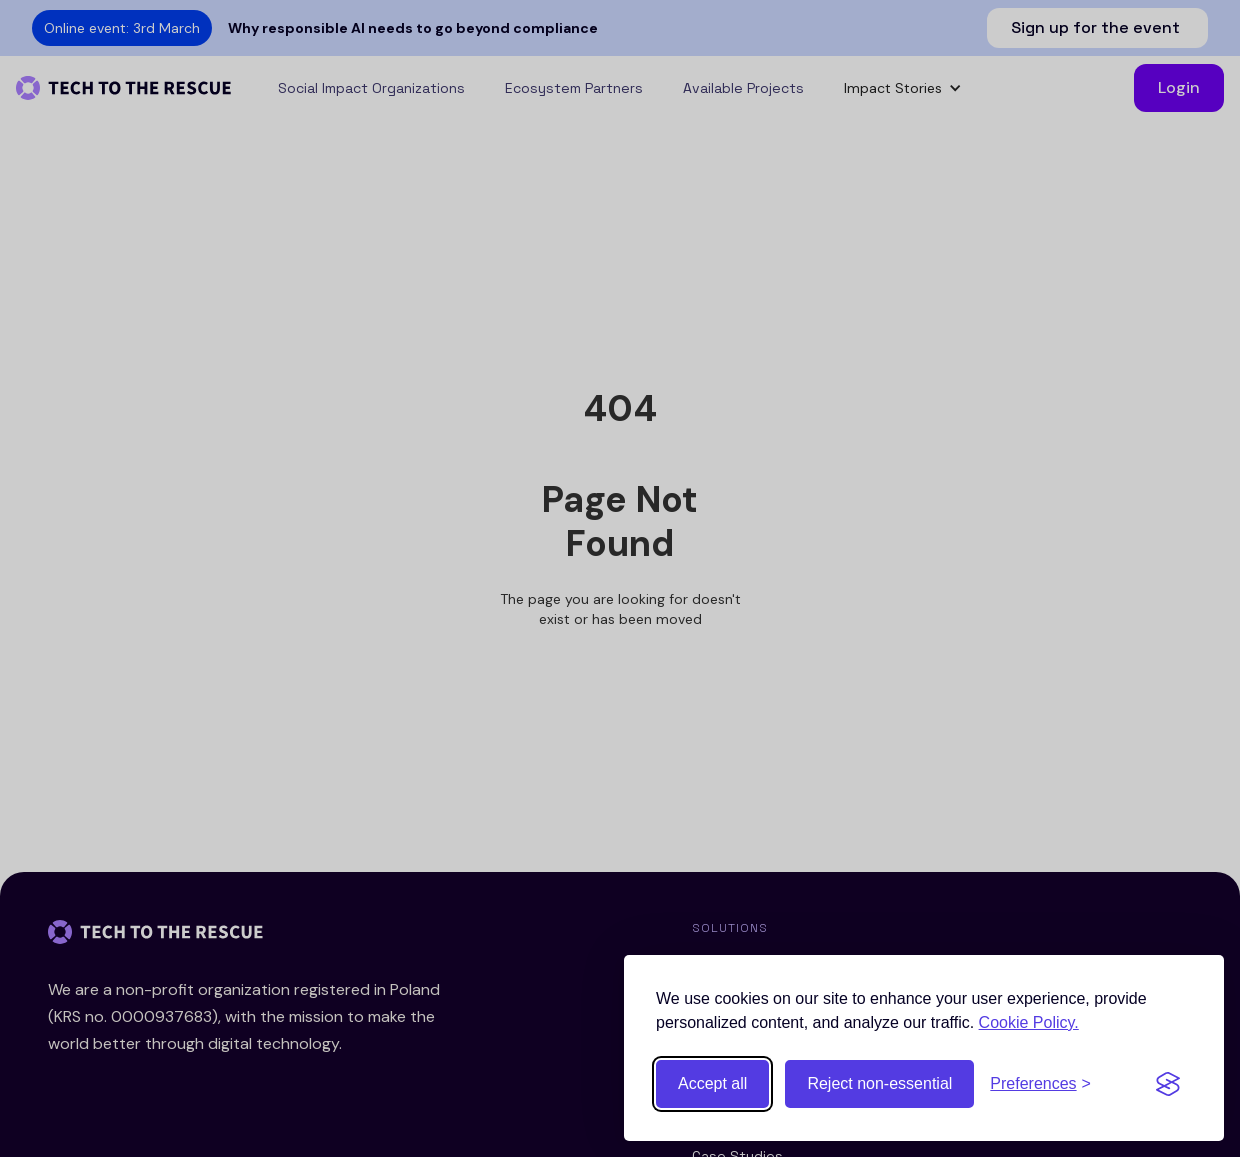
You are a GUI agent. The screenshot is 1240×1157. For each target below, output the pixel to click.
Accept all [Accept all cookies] (712, 1083)
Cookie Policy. (1029, 1022)
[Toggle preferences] (1040, 1084)
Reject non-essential (879, 1083)
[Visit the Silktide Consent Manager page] (1168, 1084)
